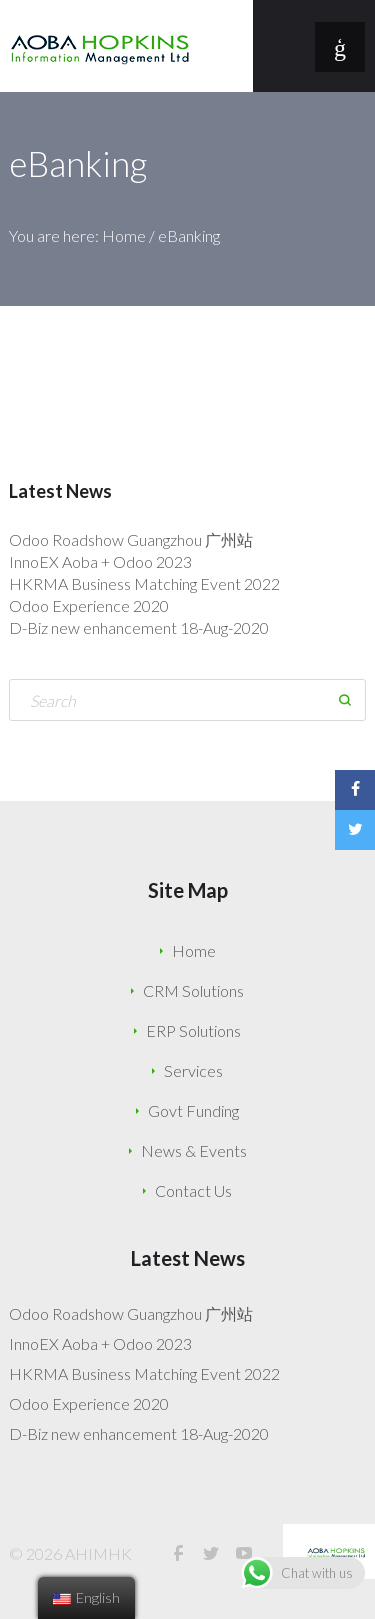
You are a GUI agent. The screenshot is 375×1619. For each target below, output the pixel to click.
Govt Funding (193, 1110)
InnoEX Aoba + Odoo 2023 (100, 561)
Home (124, 235)
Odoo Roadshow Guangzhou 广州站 (131, 539)
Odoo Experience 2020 (89, 605)
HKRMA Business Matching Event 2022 (144, 583)
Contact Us (193, 1190)
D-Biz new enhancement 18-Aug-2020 (139, 627)
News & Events (194, 1150)
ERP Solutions (193, 1030)
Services (193, 1070)
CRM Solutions (193, 990)
